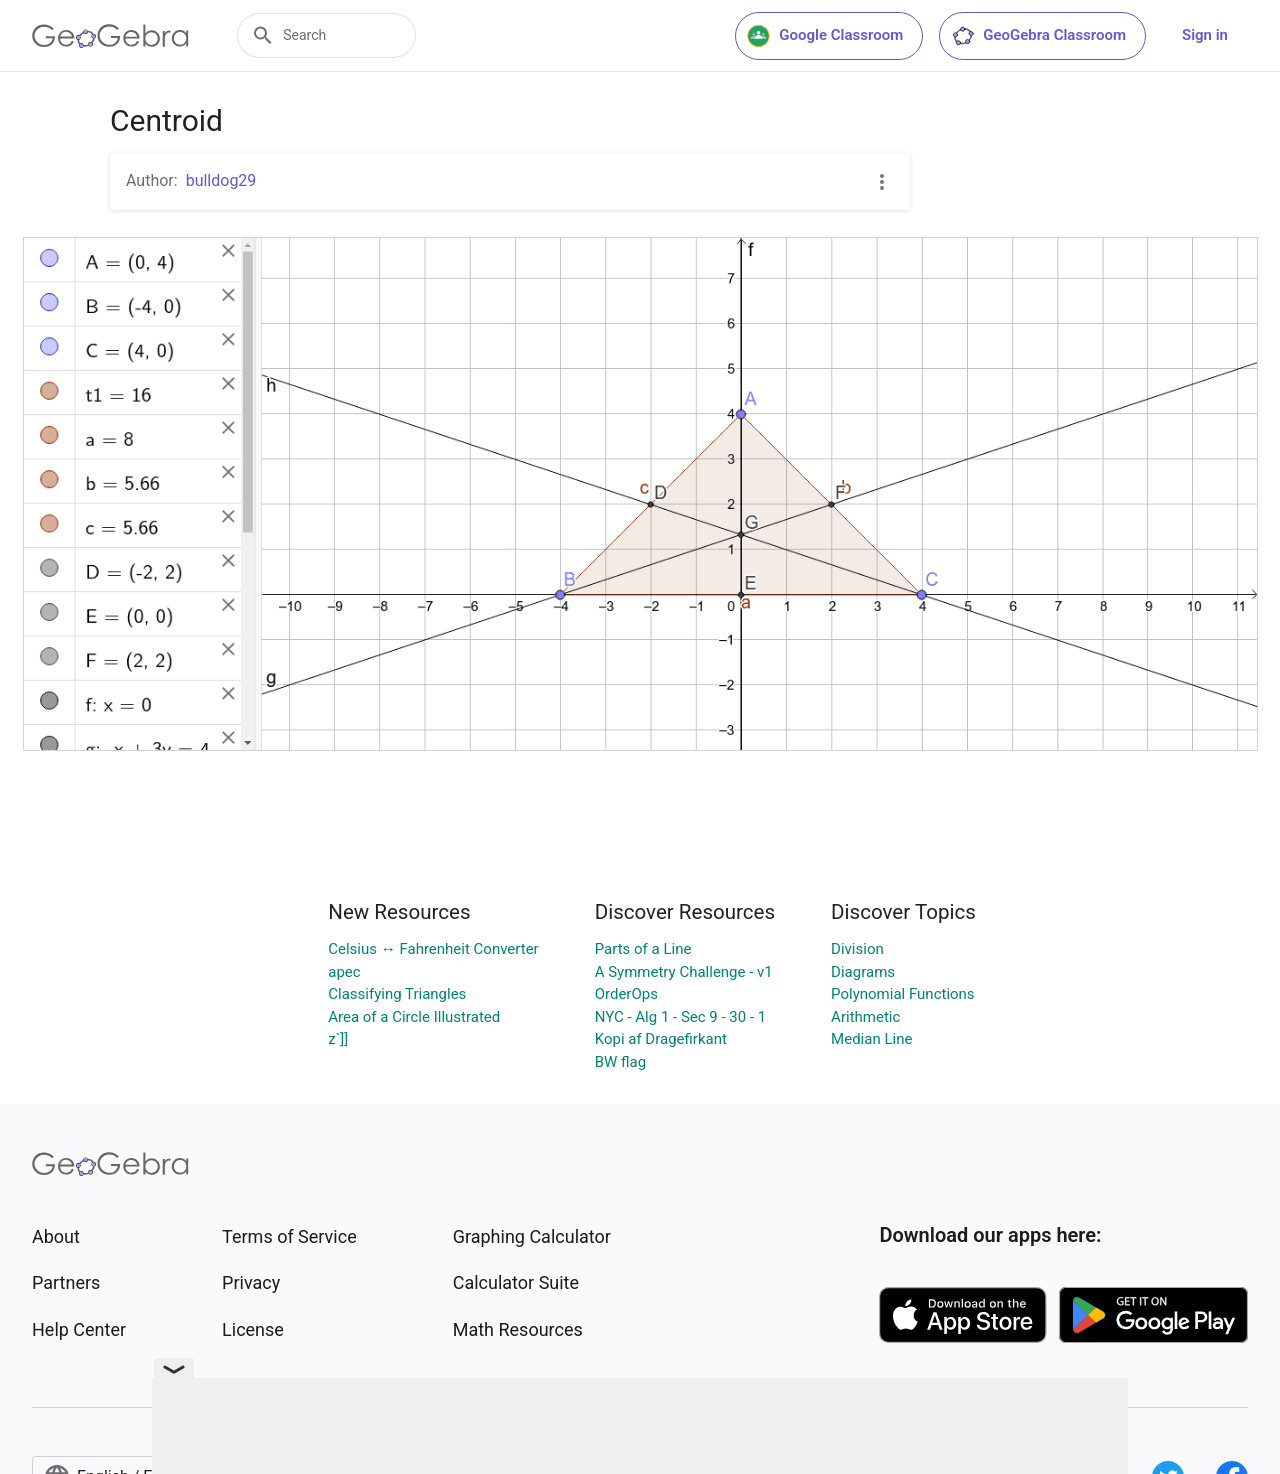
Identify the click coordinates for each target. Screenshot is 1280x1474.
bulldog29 (221, 180)
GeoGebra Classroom (1038, 36)
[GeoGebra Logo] (110, 36)
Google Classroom (825, 36)
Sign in (1205, 35)
